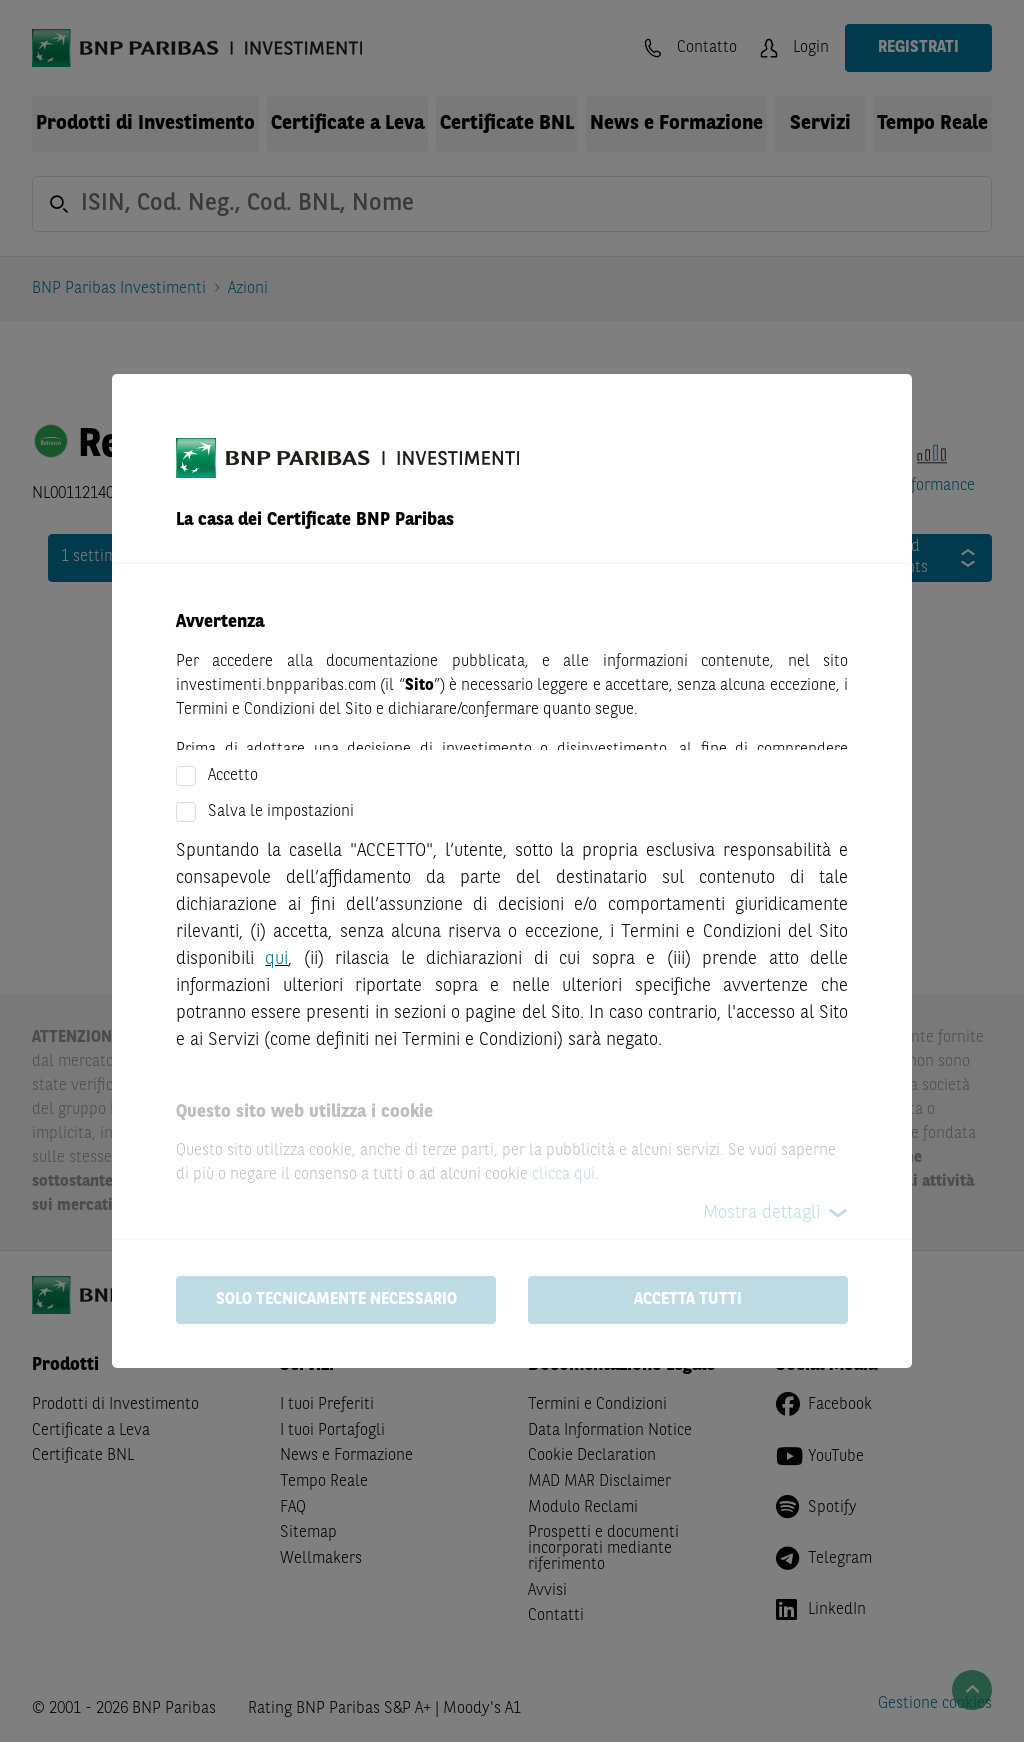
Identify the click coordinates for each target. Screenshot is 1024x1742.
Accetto (233, 776)
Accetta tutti (688, 1300)
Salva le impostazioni (281, 812)
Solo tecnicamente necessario (336, 1300)
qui (276, 959)
